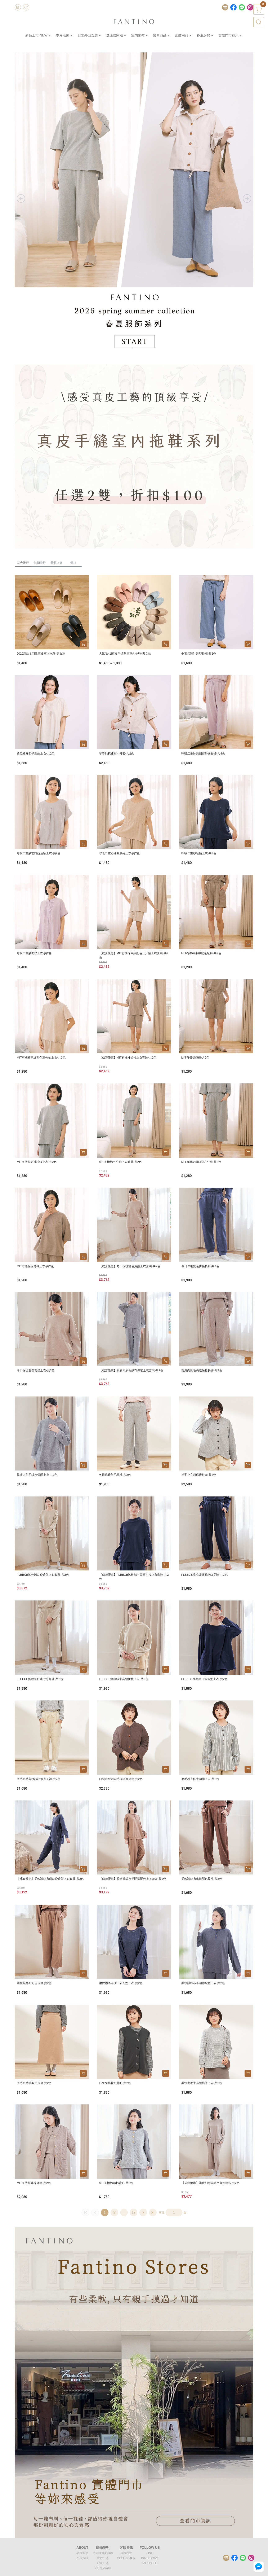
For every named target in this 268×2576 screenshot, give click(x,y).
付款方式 (103, 2558)
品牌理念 (82, 2552)
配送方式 (103, 2563)
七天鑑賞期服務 (103, 2552)
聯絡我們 (126, 2552)
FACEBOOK (150, 2563)
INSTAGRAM (149, 2558)
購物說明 (103, 2547)
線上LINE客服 (126, 2558)
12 (133, 2212)
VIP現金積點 (103, 2568)
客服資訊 (126, 2547)
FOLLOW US (150, 2547)
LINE (149, 2552)
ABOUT (82, 2547)
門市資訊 (82, 2558)
